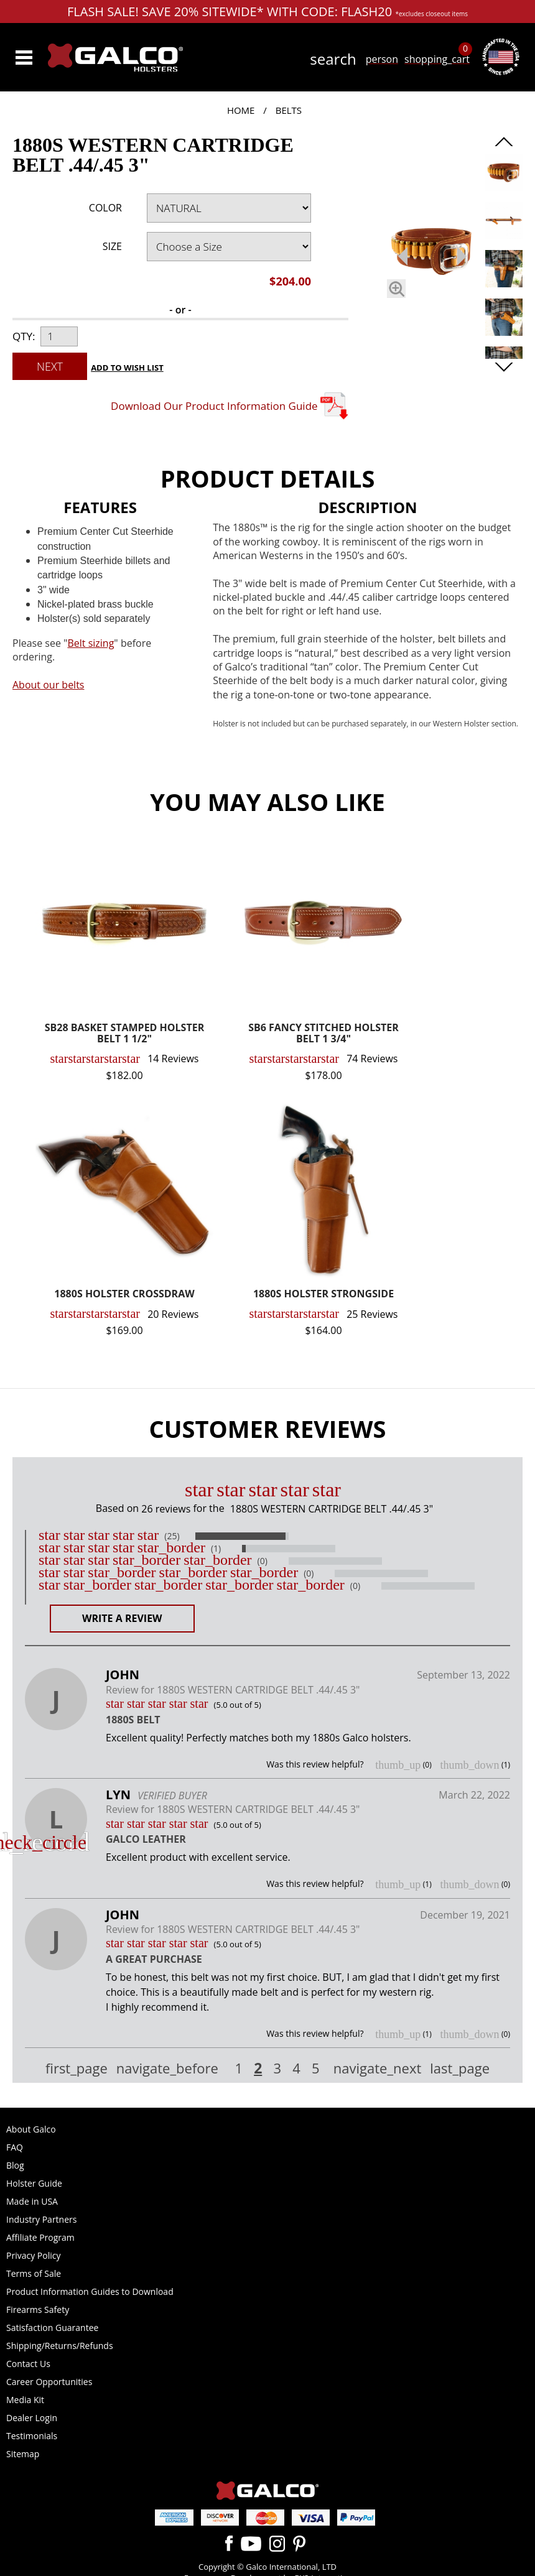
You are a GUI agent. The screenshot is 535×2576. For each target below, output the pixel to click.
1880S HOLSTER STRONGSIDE (323, 1294)
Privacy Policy (33, 2255)
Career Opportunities (49, 2382)
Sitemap (22, 2454)
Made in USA (32, 2201)
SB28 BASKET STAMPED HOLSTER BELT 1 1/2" (124, 1033)
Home (241, 110)
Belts (289, 110)
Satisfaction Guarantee (52, 2327)
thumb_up (398, 1765)
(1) (216, 1549)
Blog (15, 2165)
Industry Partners (41, 2219)
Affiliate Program (40, 2237)
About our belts (48, 685)
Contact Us (28, 2364)
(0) (263, 1561)
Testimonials (31, 2436)
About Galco (31, 2129)
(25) (171, 1536)
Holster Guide (34, 2183)
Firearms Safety (37, 2309)
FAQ (14, 2147)
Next (50, 366)
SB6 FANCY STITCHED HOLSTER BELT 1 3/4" (323, 1033)
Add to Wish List (127, 367)
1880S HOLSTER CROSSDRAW (124, 1294)
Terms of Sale (33, 2273)
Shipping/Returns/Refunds (59, 2345)
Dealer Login (31, 2418)
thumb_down (469, 1765)
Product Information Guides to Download (90, 2291)
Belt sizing (90, 643)
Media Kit (25, 2400)
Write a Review (122, 1618)
